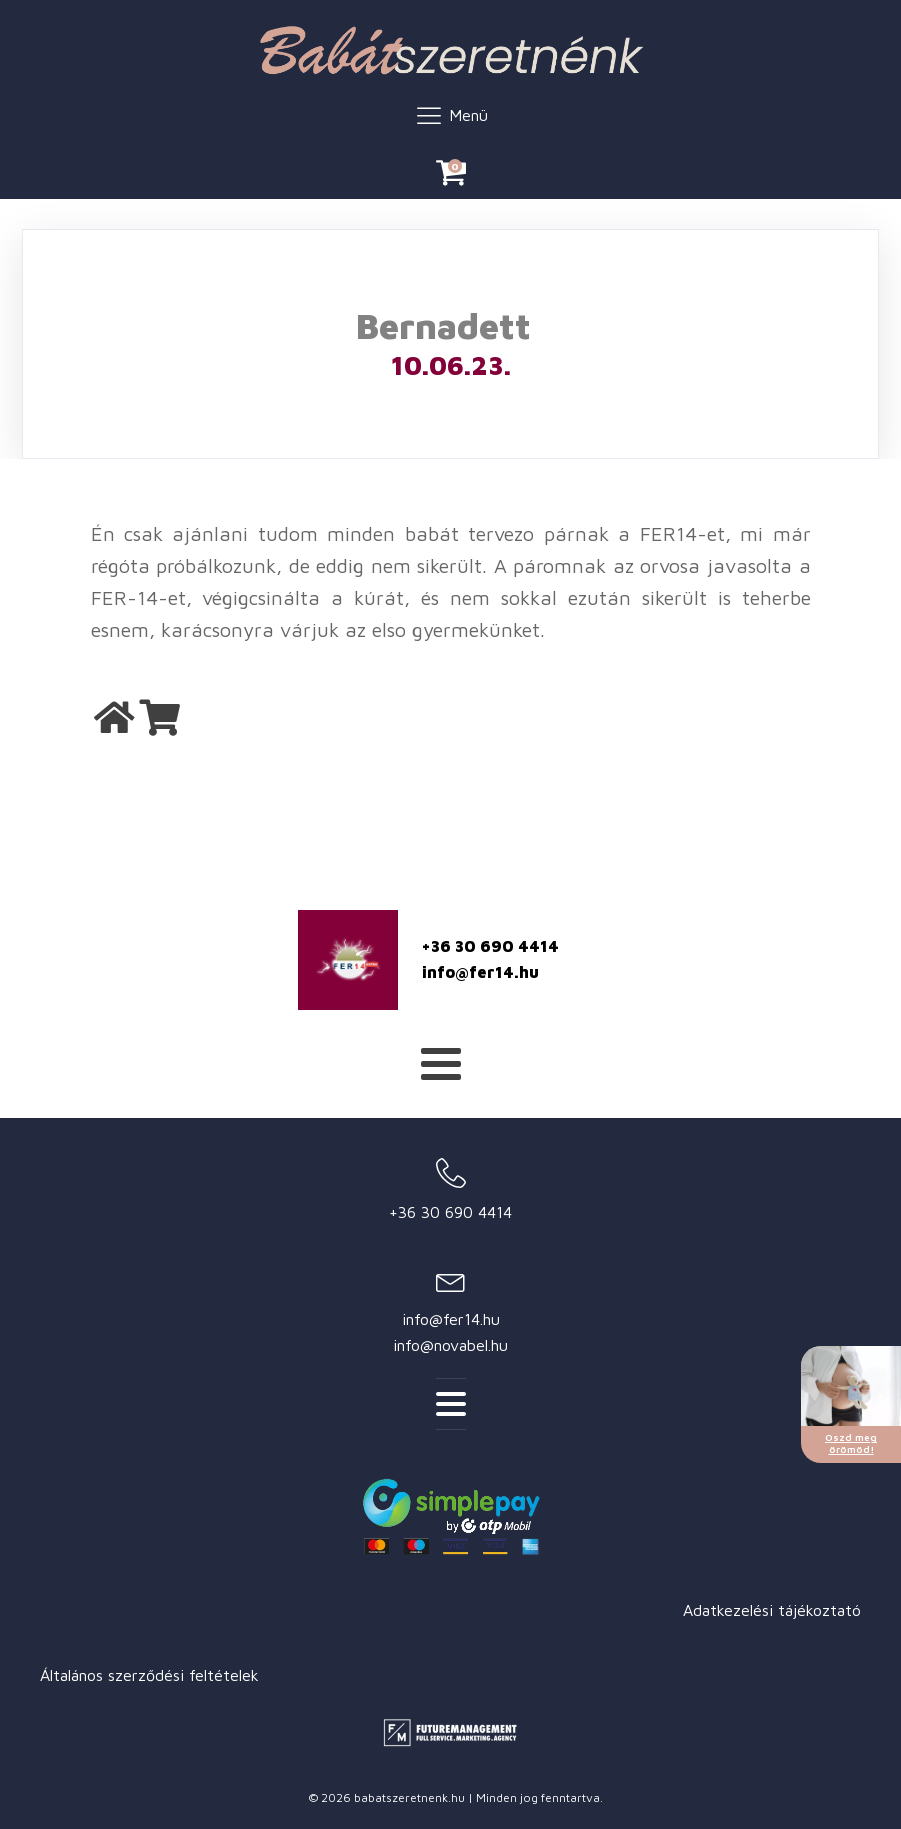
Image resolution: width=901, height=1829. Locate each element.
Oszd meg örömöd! (851, 1443)
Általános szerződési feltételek (149, 1675)
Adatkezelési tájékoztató (772, 1610)
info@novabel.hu (450, 1345)
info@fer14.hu (480, 972)
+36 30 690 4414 (490, 946)
